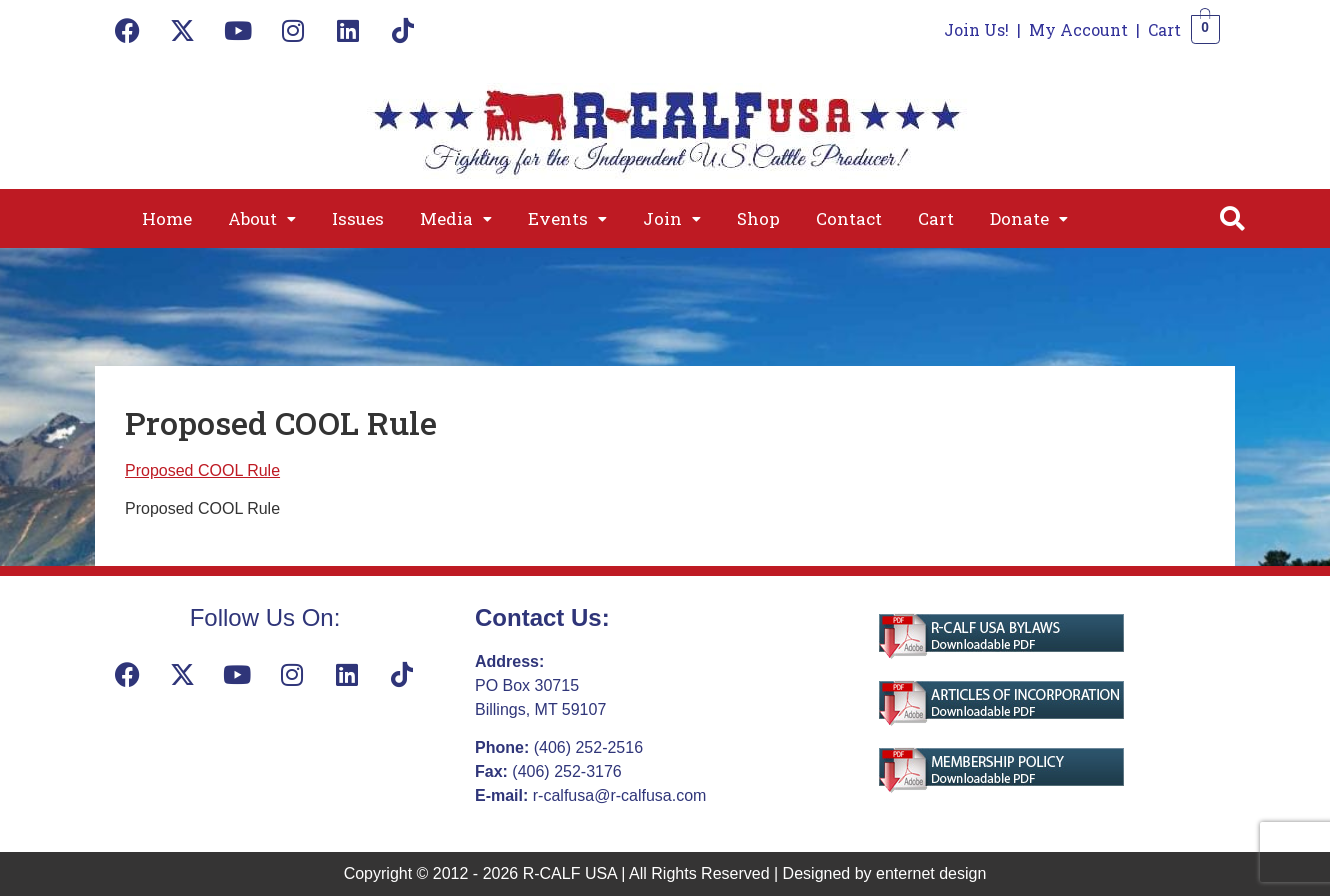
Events (567, 218)
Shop (758, 218)
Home (167, 218)
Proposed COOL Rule (202, 470)
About (262, 218)
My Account (1078, 29)
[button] (262, 218)
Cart (1164, 29)
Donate (1029, 218)
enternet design (931, 873)
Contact (849, 218)
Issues (358, 218)
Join (672, 218)
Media (456, 218)
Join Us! (976, 29)
